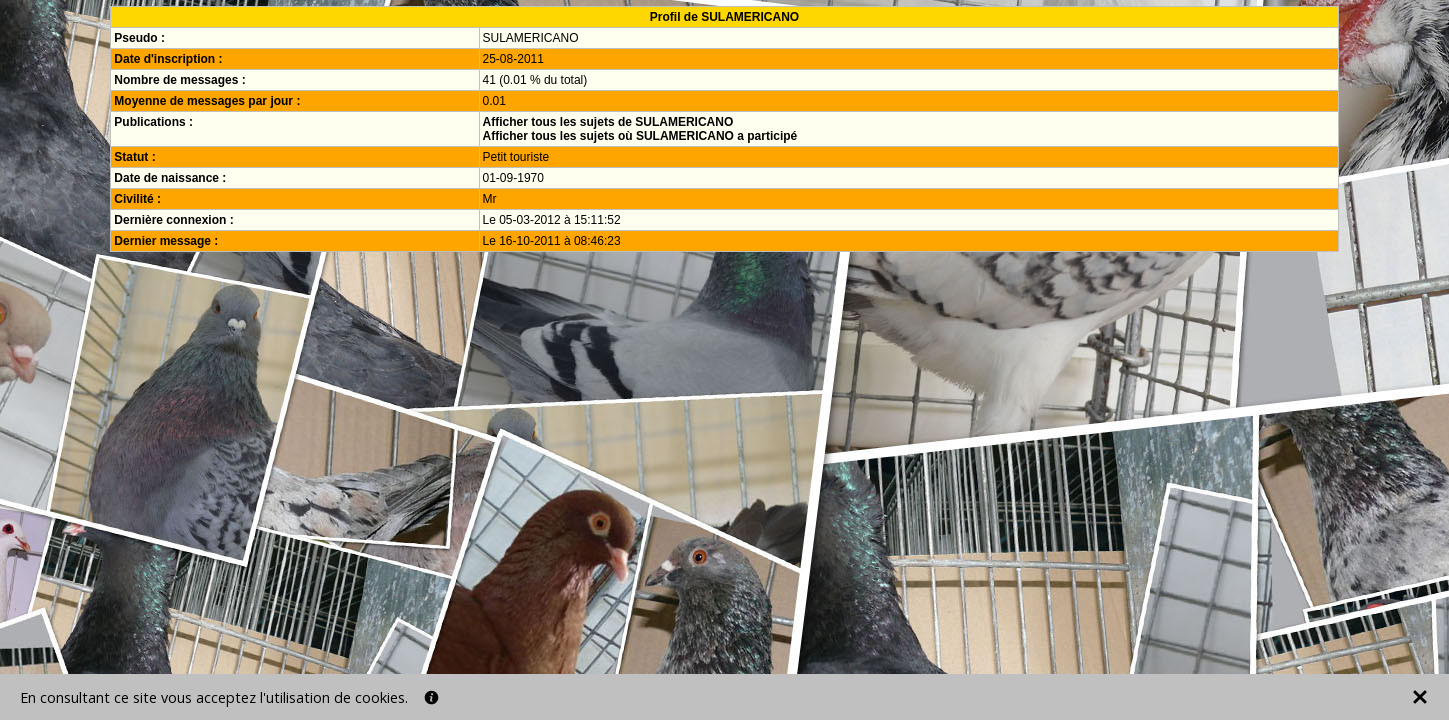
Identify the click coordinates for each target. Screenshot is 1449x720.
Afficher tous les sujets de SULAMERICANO (608, 122)
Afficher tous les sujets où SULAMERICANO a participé (640, 136)
